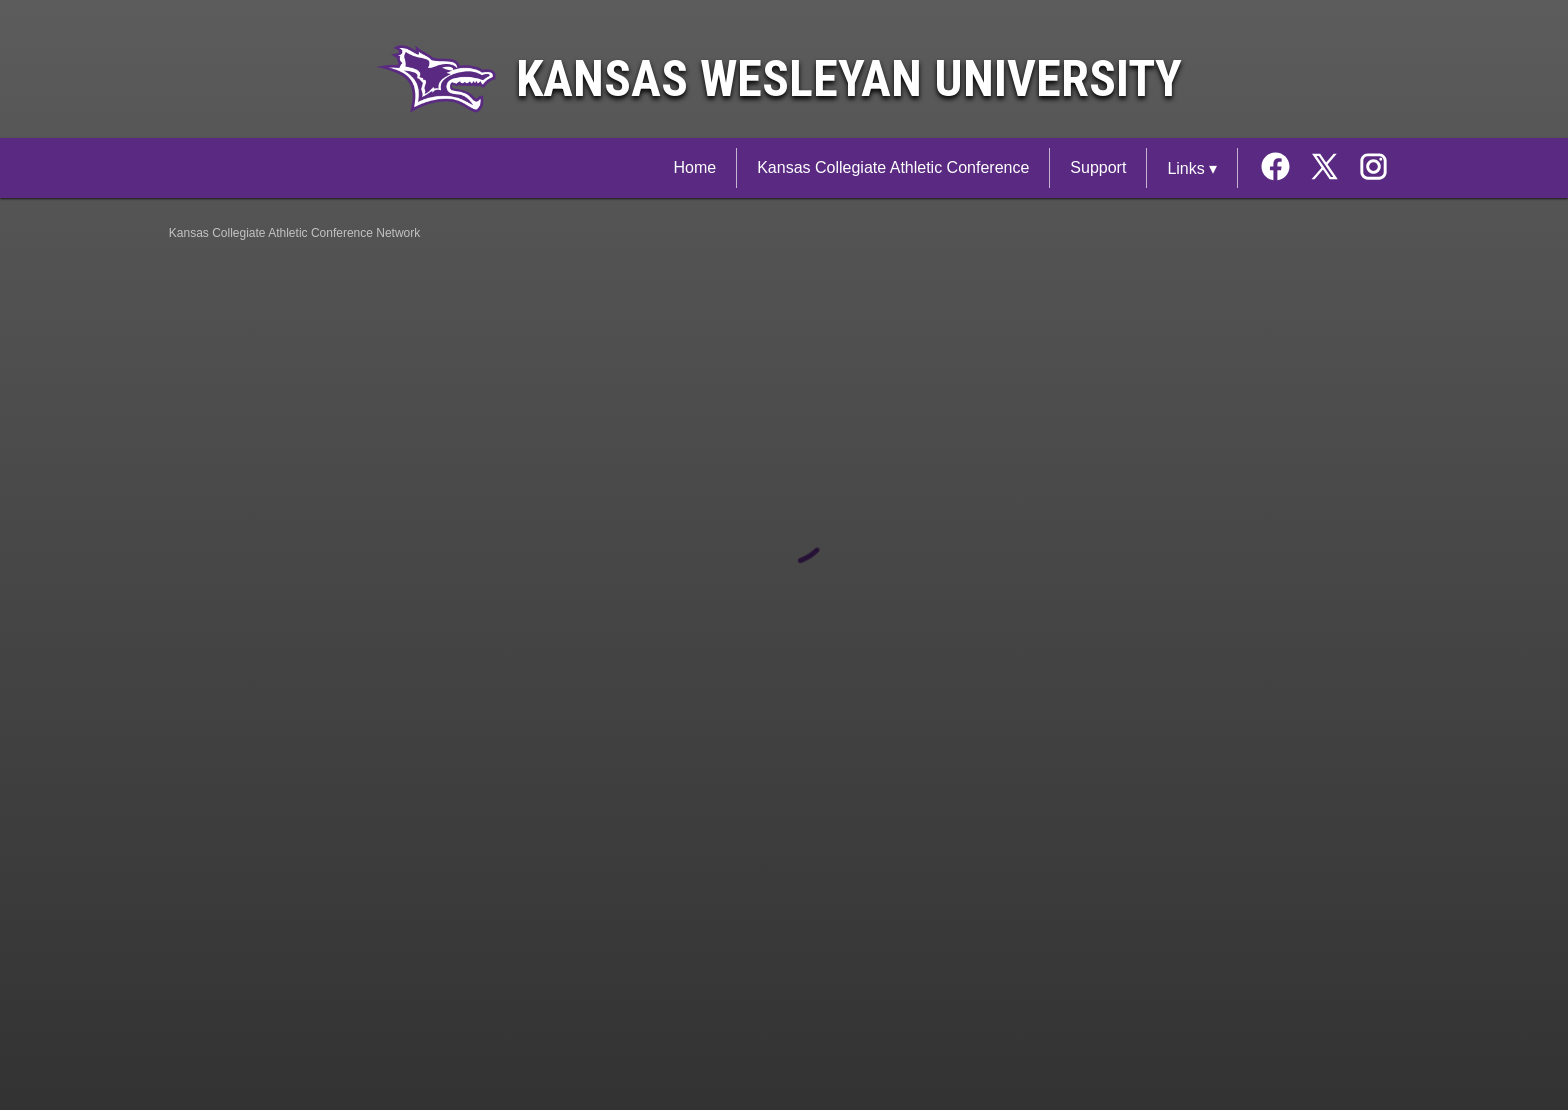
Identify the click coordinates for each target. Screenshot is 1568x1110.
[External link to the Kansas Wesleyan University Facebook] (1282, 168)
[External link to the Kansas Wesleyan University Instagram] (1373, 168)
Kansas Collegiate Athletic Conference (893, 167)
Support (1098, 167)
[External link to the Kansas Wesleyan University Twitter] (1331, 168)
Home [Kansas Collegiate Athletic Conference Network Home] (694, 167)
